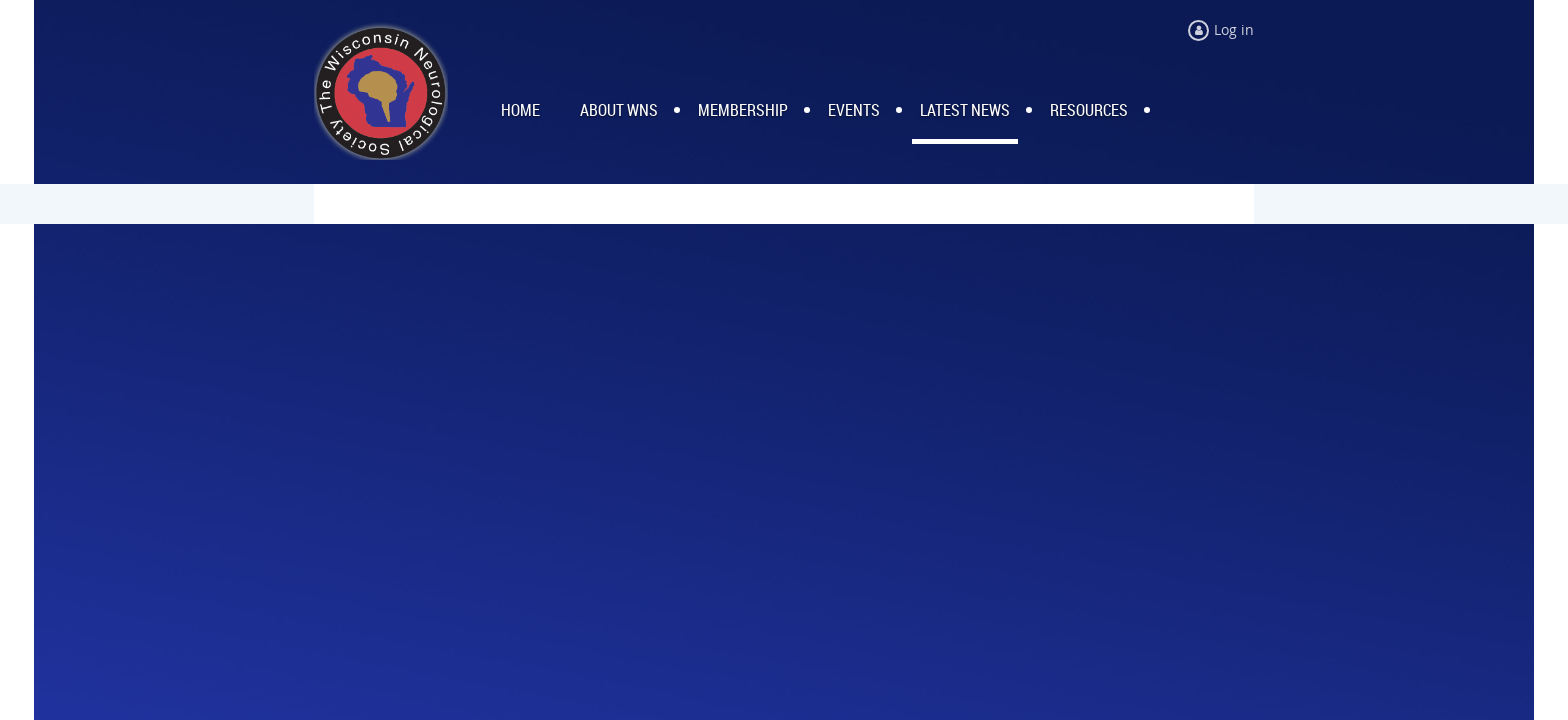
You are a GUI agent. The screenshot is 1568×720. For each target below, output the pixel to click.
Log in (1234, 29)
